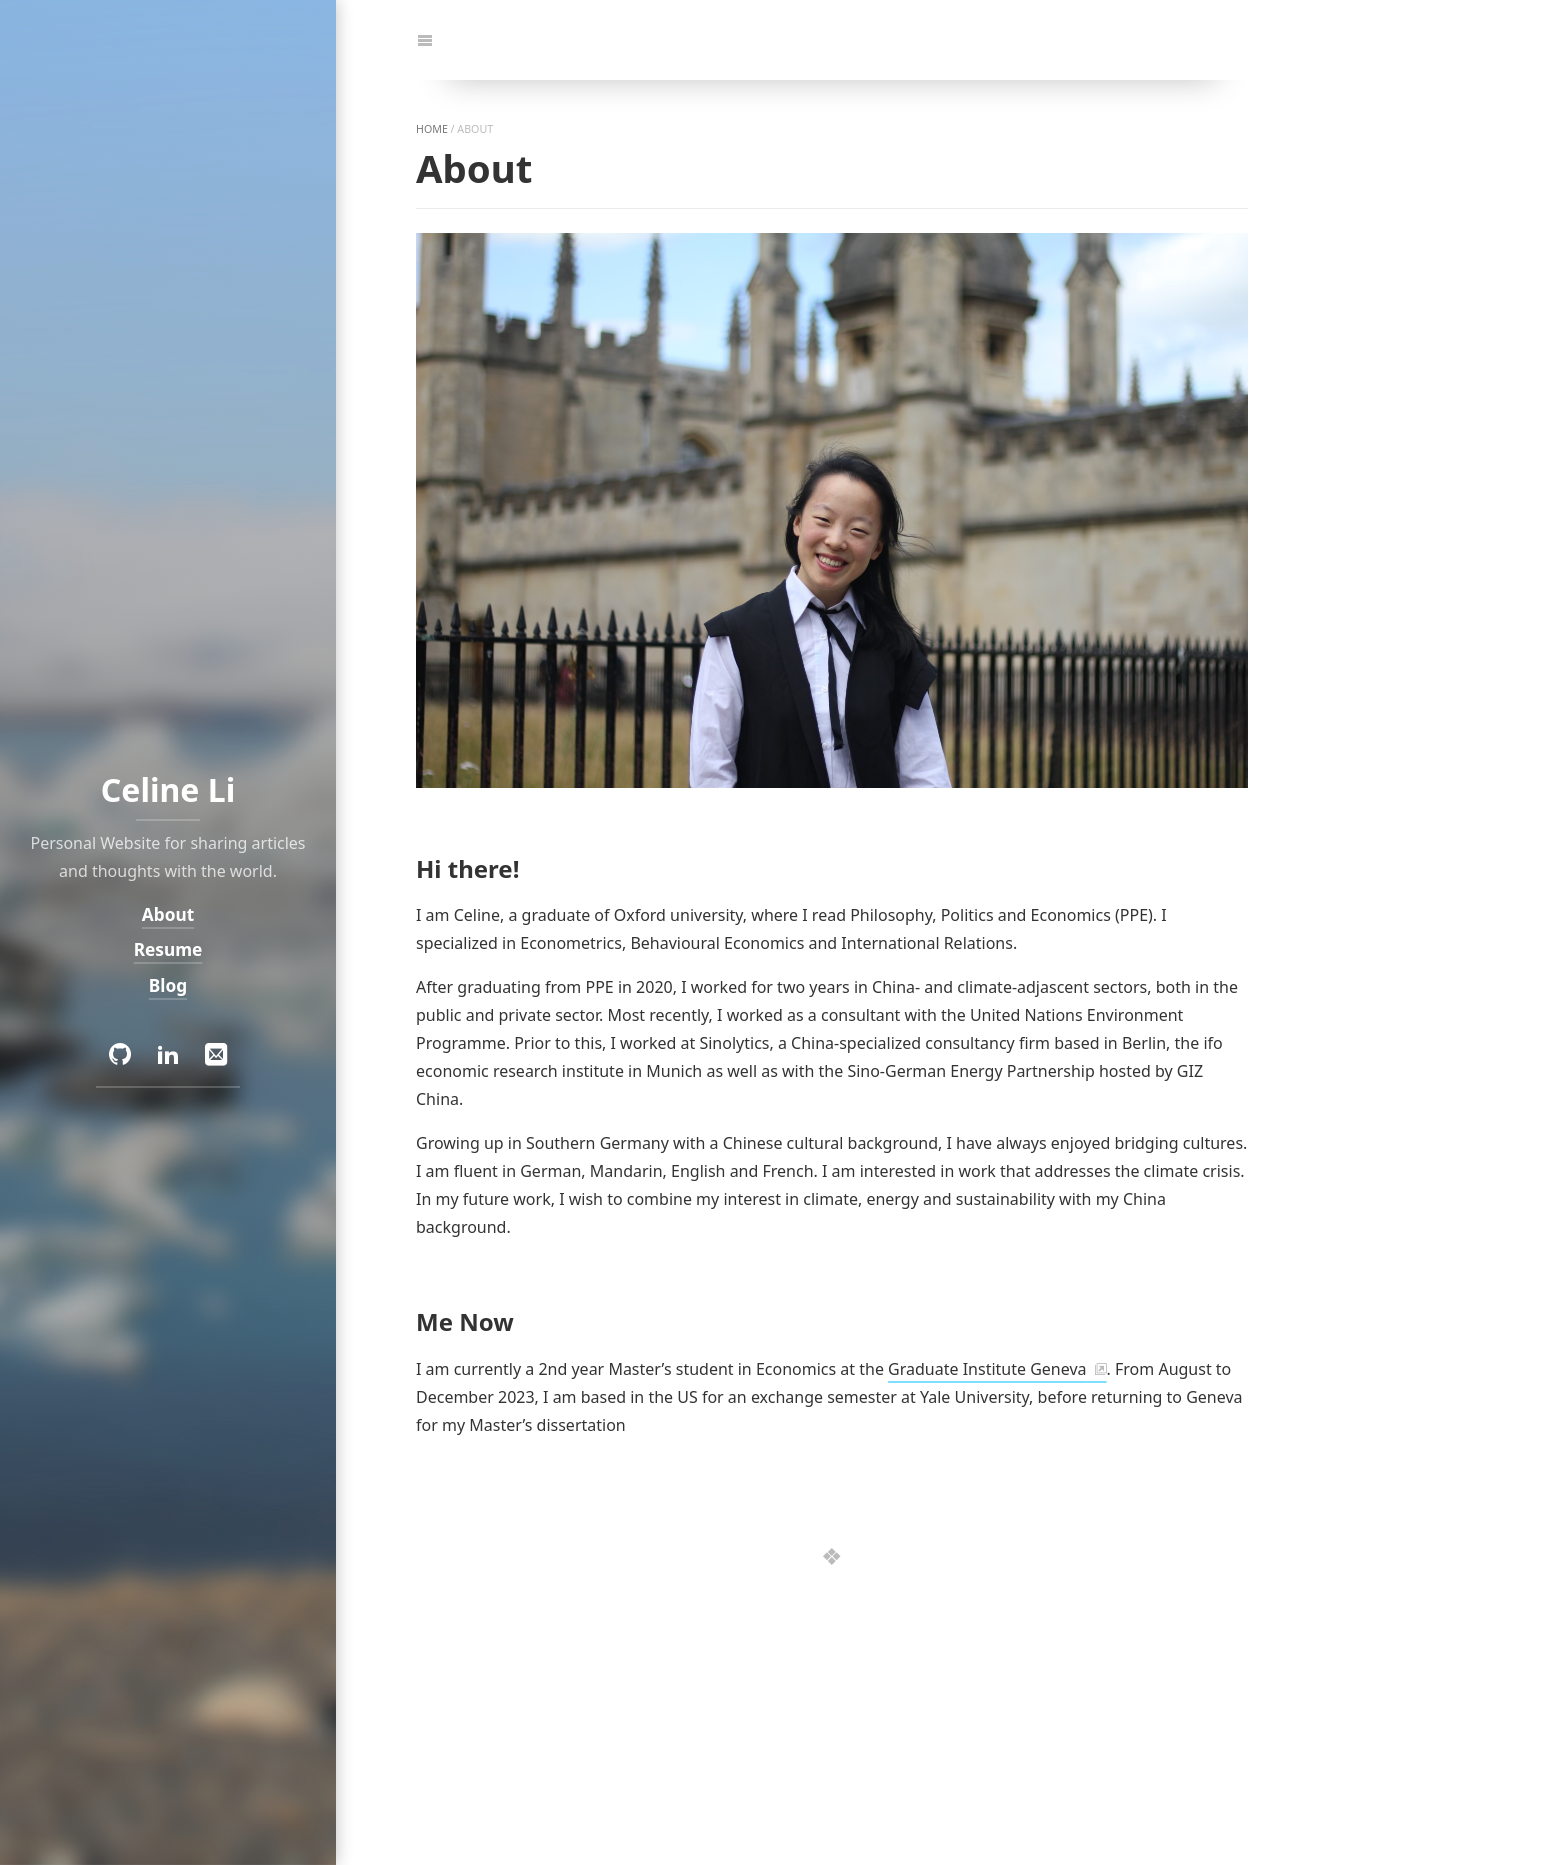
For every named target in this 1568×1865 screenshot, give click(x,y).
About (168, 914)
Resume (168, 949)
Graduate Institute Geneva (987, 1369)
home (432, 129)
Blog (168, 985)
